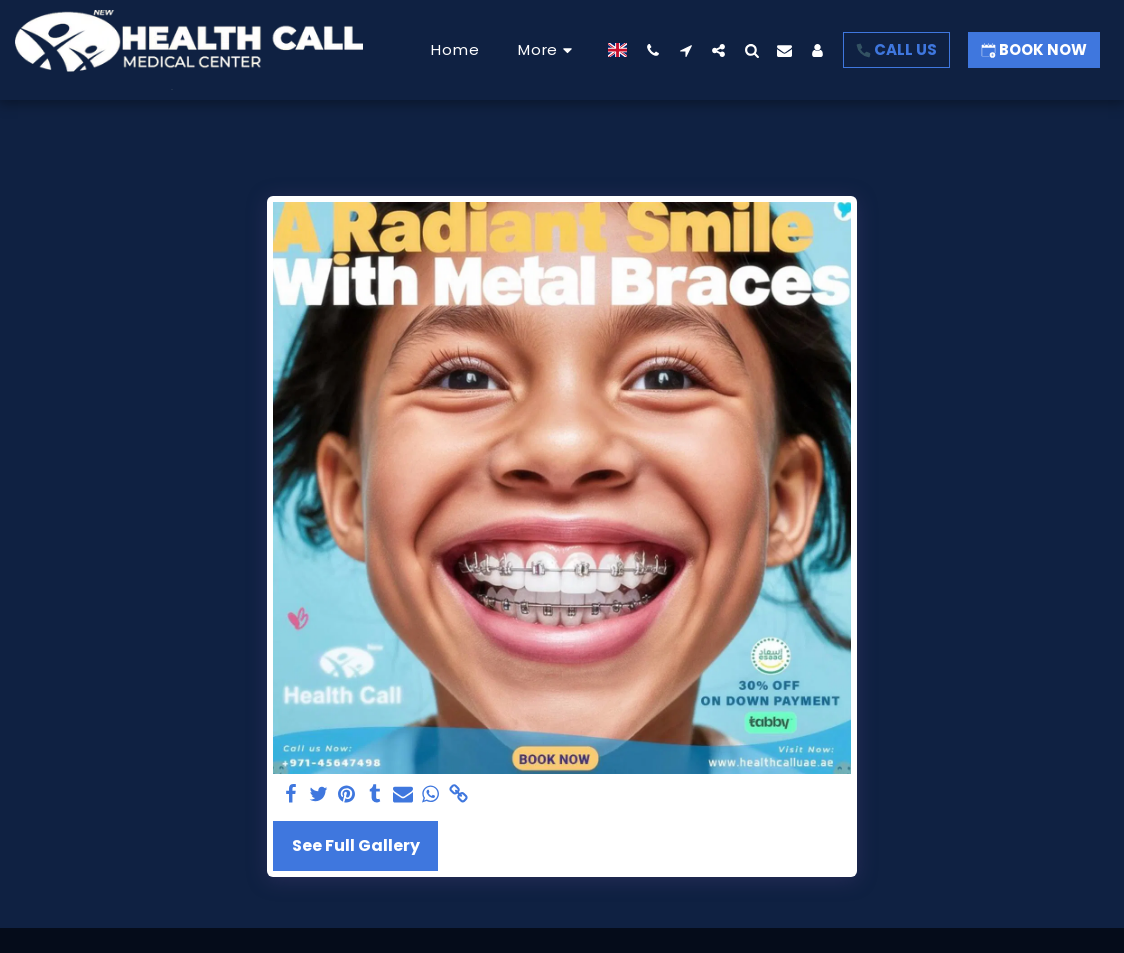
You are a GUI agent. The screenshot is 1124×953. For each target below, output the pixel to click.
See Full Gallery (356, 845)
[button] (652, 50)
